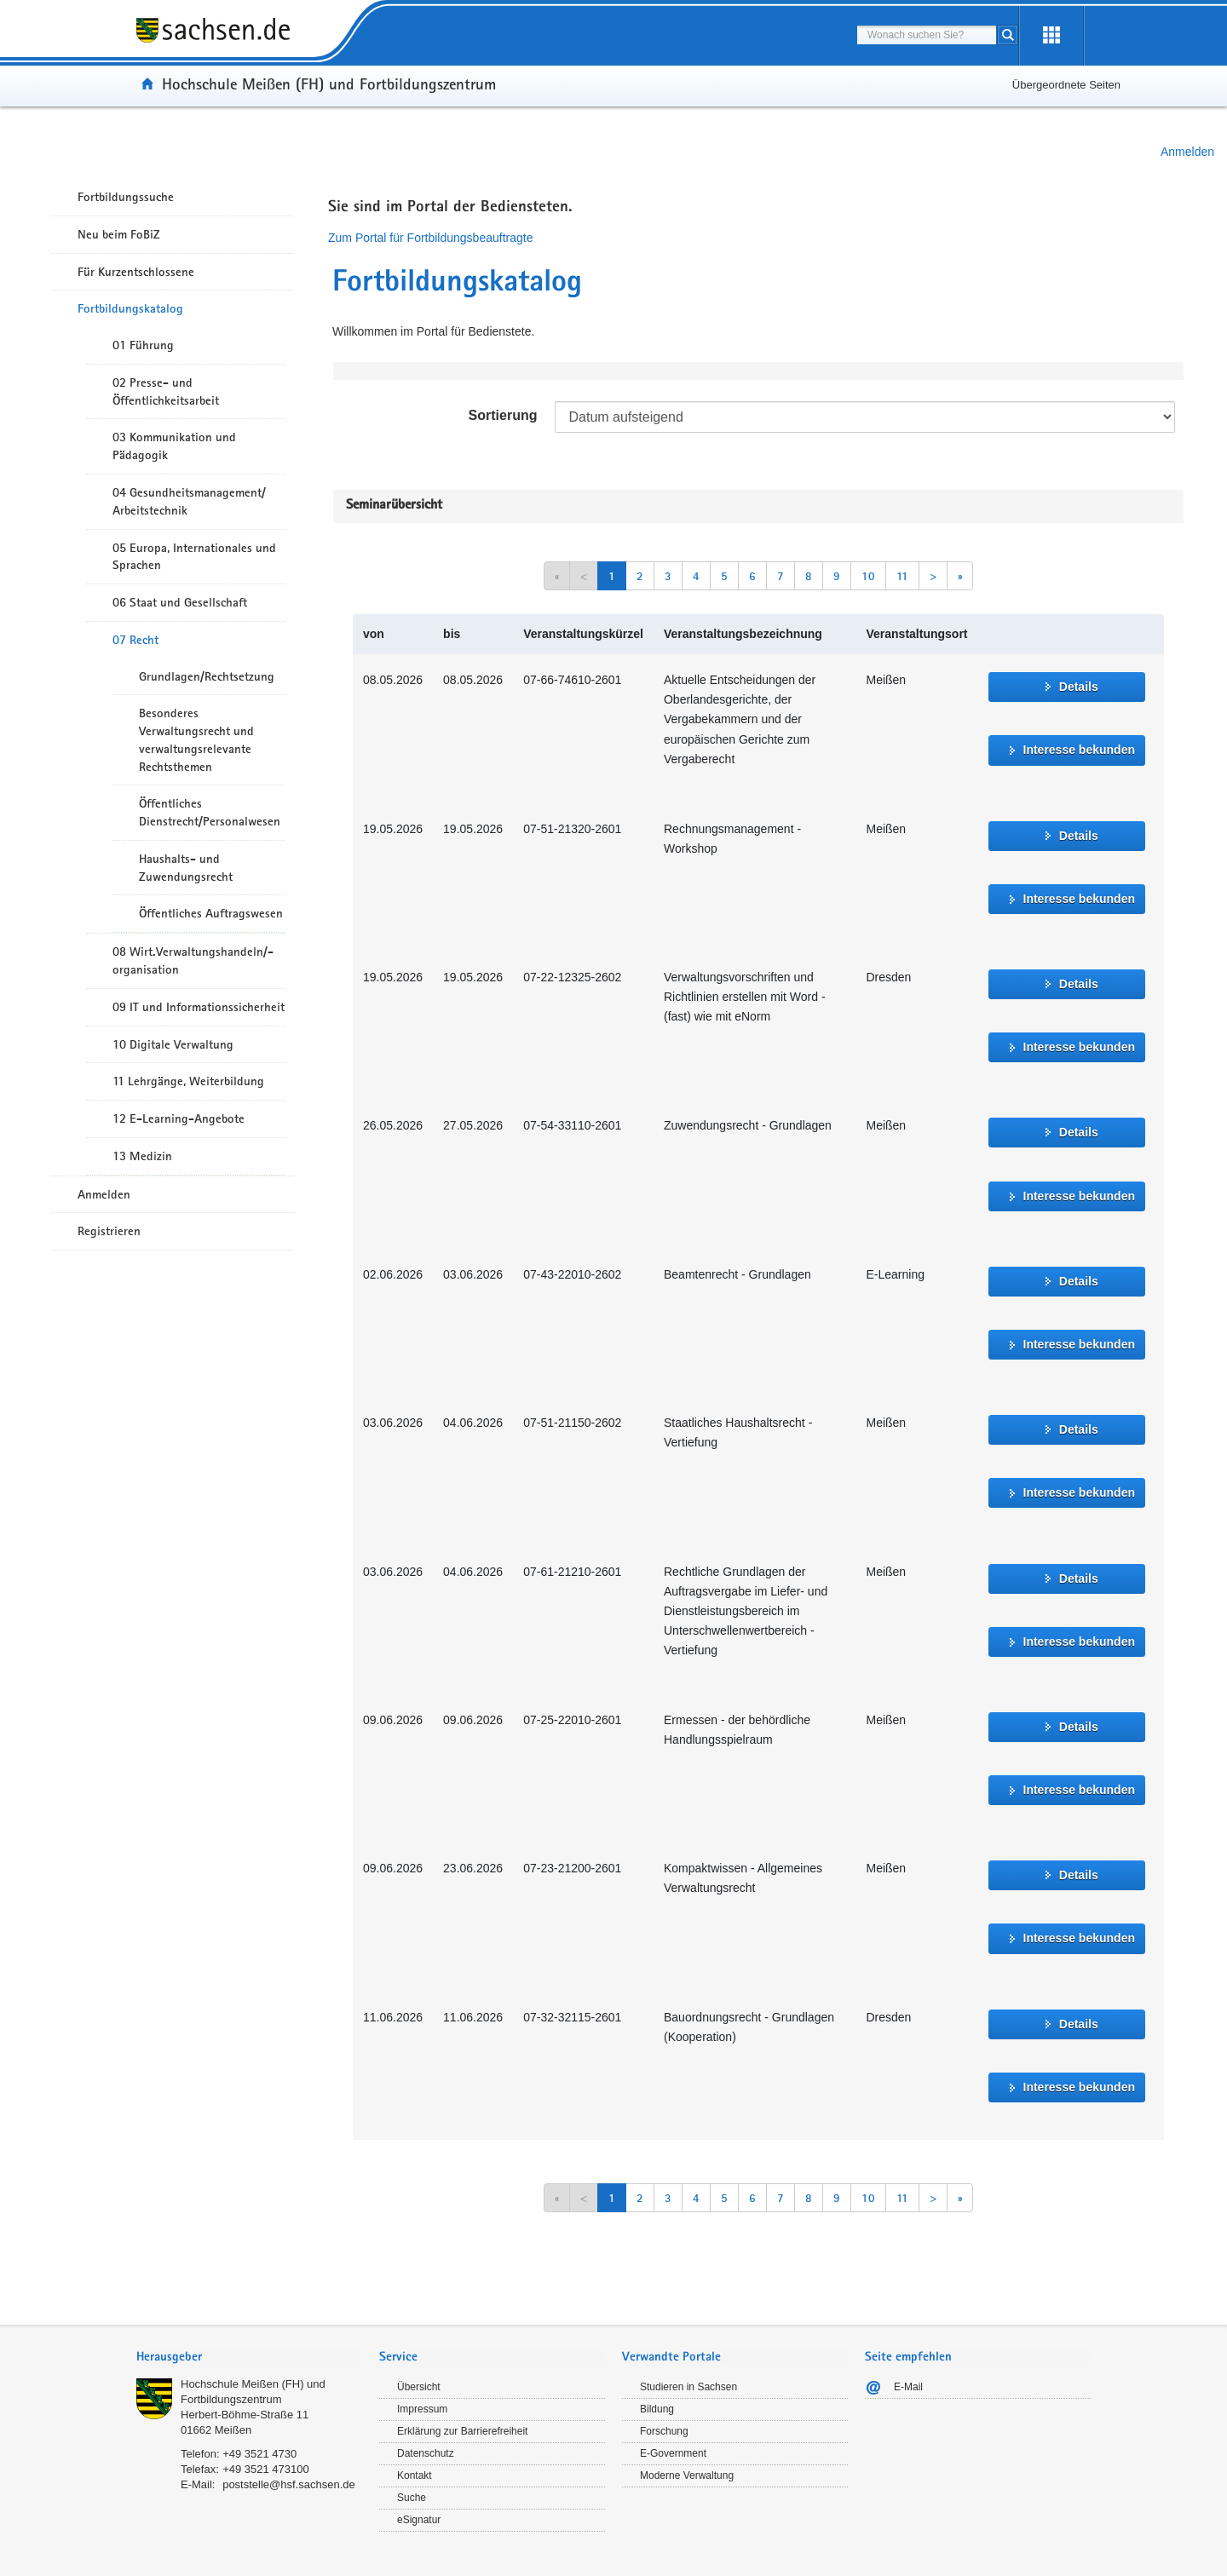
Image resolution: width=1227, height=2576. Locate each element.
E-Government (673, 2453)
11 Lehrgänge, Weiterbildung (188, 1081)
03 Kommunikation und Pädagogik (174, 446)
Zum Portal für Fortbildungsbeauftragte (430, 237)
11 (902, 576)
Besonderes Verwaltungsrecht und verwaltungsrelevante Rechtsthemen (196, 739)
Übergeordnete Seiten (1066, 84)
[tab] (249, 2358)
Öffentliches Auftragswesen (211, 913)
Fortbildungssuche (126, 196)
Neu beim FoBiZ (119, 234)
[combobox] (926, 35)
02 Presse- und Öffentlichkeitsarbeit (165, 391)
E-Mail (908, 2387)
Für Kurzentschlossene (136, 271)
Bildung (657, 2409)
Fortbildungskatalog (130, 308)
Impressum (422, 2409)
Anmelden (1187, 151)
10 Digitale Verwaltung (172, 1044)
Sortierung (503, 415)
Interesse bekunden (1079, 749)
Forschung (664, 2431)
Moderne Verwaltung (687, 2475)
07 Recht (135, 639)
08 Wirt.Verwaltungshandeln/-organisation (193, 960)
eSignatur (419, 2520)
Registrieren (109, 1231)
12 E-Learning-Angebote (178, 1118)
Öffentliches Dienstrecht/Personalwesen (209, 812)
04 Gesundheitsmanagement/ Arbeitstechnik (189, 501)
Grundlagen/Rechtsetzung (206, 676)
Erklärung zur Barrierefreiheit (462, 2431)
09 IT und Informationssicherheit (198, 1007)
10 (868, 576)
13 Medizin (142, 1156)
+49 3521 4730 (259, 2453)
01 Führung (143, 345)
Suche (411, 2498)
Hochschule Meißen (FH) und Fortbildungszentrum (329, 83)
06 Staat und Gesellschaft (179, 602)
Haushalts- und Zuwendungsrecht (186, 867)
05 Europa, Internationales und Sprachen (194, 556)
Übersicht (419, 2387)
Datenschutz (425, 2453)
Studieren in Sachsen (688, 2387)
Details (1078, 686)
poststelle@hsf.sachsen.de (288, 2484)
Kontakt (414, 2475)
